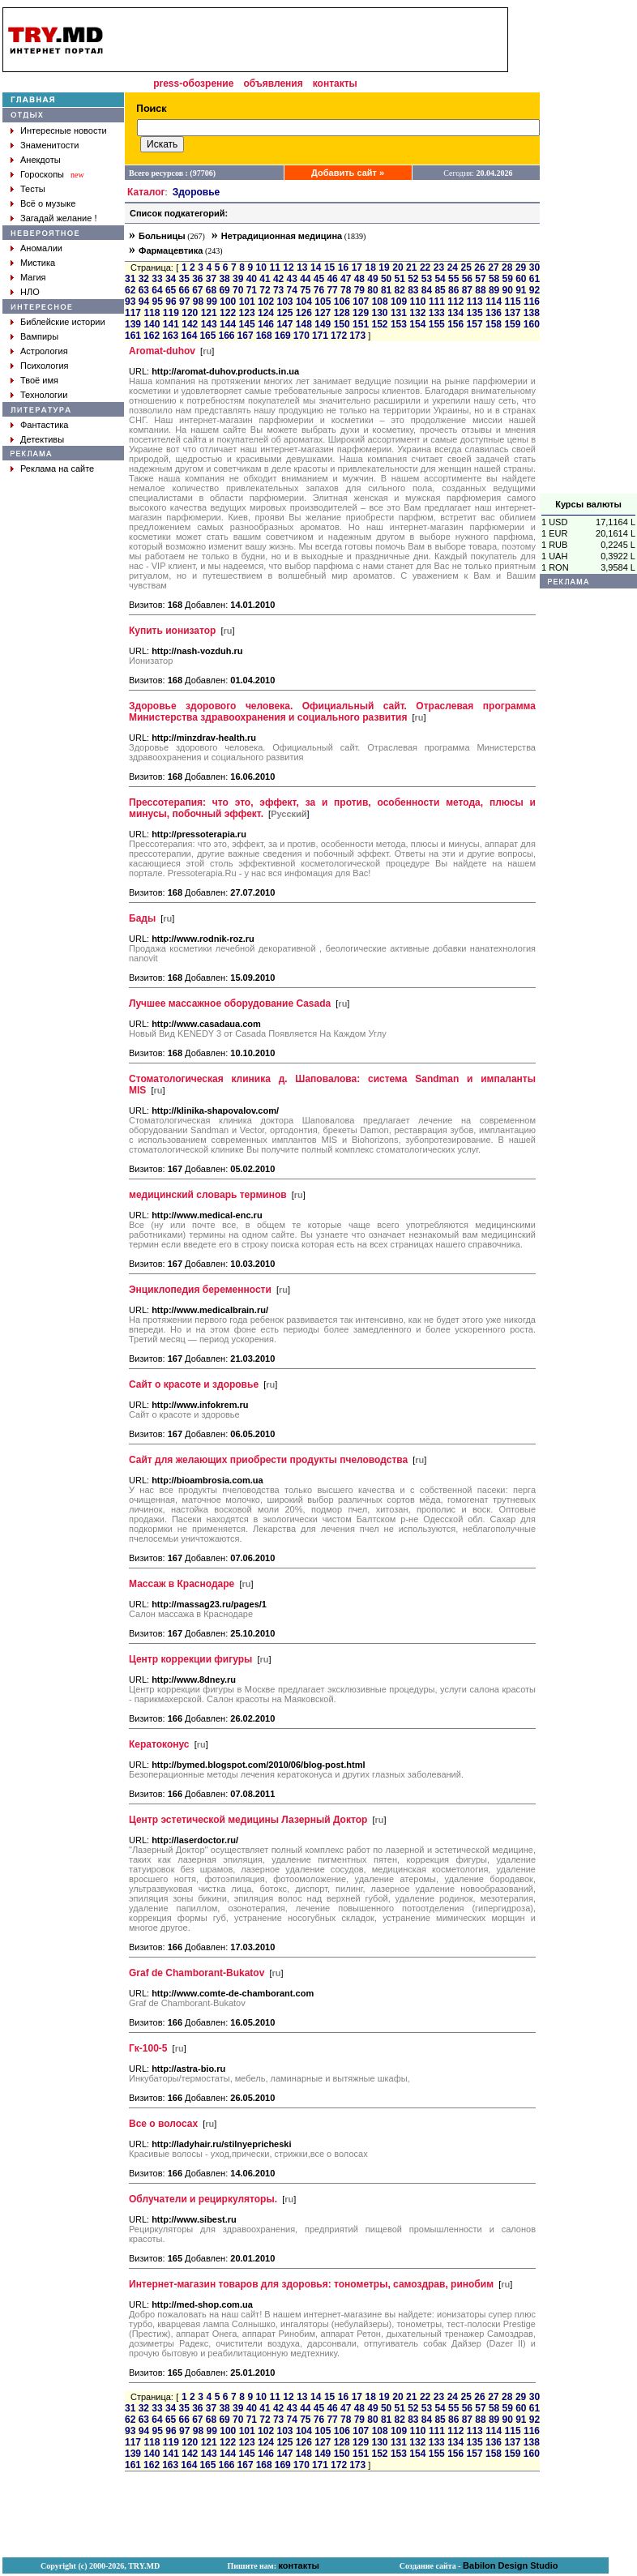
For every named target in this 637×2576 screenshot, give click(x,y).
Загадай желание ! (58, 218)
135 (475, 313)
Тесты (32, 189)
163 (170, 335)
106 (342, 301)
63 (144, 290)
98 (198, 301)
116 (532, 301)
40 (251, 279)
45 (319, 279)
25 (466, 267)
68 (211, 290)
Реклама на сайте (57, 468)
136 (493, 313)
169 (283, 335)
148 (304, 324)
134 (455, 313)
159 (512, 324)
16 (343, 267)
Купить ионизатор (172, 630)
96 (170, 301)
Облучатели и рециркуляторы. (203, 2199)
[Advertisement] (311, 39)
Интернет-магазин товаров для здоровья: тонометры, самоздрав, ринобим (311, 2284)
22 (425, 267)
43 (292, 279)
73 (278, 290)
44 (305, 279)
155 (437, 324)
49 (372, 279)
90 (507, 290)
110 (417, 301)
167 (245, 335)
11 (274, 267)
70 (238, 290)
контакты (335, 83)
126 (304, 313)
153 (399, 324)
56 (467, 279)
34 (170, 279)
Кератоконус (159, 1744)
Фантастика (44, 425)
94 (144, 301)
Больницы (162, 236)
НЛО (30, 292)
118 (151, 313)
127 (322, 313)
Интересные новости (63, 130)
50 (386, 279)
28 (507, 267)
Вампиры (39, 336)
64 (157, 290)
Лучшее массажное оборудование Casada (230, 1003)
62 (130, 290)
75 (305, 290)
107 (361, 301)
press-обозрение (193, 83)
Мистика (37, 262)
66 (184, 290)
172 (339, 335)
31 (130, 279)
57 (480, 279)
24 (452, 267)
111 (437, 301)
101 (247, 301)
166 (226, 335)
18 (370, 267)
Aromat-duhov (162, 351)
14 (315, 267)
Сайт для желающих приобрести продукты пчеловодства (268, 1460)
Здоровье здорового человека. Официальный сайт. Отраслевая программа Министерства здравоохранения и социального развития (332, 711)
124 (266, 313)
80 (372, 290)
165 (207, 335)
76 (319, 290)
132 (417, 313)
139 (133, 324)
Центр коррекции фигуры (190, 1659)
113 (475, 301)
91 (520, 290)
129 (361, 313)
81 (386, 290)
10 (261, 267)
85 (439, 290)
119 (171, 313)
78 (345, 290)
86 (453, 290)
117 (133, 313)
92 (534, 290)
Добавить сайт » (347, 173)
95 (157, 301)
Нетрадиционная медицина (281, 236)
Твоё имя (39, 380)
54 (439, 279)
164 (189, 335)
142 (190, 324)
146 (266, 324)
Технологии (43, 395)
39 (238, 279)
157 (475, 324)
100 (228, 301)
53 (426, 279)
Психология (44, 365)
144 (228, 324)
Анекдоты (40, 160)
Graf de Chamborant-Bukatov (196, 1973)
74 (292, 290)
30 (534, 267)
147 (284, 324)
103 (285, 301)
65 (170, 290)
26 (479, 267)
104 (304, 301)
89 (494, 290)
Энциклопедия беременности (200, 1289)
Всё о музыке (47, 203)
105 (322, 301)
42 (278, 279)
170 (301, 335)
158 (493, 324)
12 (288, 267)
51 (400, 279)
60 (520, 279)
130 (379, 313)
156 (455, 324)
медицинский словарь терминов (208, 1194)
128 (342, 313)
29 (520, 267)
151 (361, 324)
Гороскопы (42, 174)
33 (157, 279)
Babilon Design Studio (510, 2565)
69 (224, 290)
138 (532, 313)
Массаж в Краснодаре (181, 1584)
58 (494, 279)
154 (417, 324)
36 (197, 279)
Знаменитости (49, 145)
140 (151, 324)
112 (455, 301)
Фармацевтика (171, 250)
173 (357, 335)
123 (247, 313)
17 (357, 267)
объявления (272, 83)
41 (264, 279)
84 (426, 290)
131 (399, 313)
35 (184, 279)
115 (513, 301)
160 (532, 324)
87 (467, 290)
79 (359, 290)
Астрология (44, 351)
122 (228, 313)
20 (397, 267)
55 (453, 279)
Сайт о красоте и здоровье (194, 1384)
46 (332, 279)
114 (493, 301)
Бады (142, 918)
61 (534, 279)
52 (413, 279)
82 (400, 290)
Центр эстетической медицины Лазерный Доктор (248, 1819)
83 (413, 290)
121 (209, 313)
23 (439, 267)
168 (264, 335)
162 (151, 335)
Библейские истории (62, 322)
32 (144, 279)
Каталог (146, 192)
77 (332, 290)
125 (284, 313)
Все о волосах (163, 2123)
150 (342, 324)
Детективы (42, 439)
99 (212, 301)
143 (209, 324)
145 (247, 324)
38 (224, 279)
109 (399, 301)
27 (493, 267)
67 (197, 290)
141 (171, 324)
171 (320, 335)
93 (130, 301)
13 (302, 267)
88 (480, 290)
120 (190, 313)
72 (264, 290)
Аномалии (41, 248)
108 (380, 301)
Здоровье (196, 192)
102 (266, 301)
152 (379, 324)
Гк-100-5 (148, 2048)
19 (383, 267)
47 (345, 279)
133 (437, 313)
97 (184, 301)
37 (211, 279)
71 (251, 290)
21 (411, 267)
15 (329, 267)
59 (507, 279)
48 (359, 279)
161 (133, 335)
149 (322, 324)
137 (512, 313)
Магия (33, 277)
